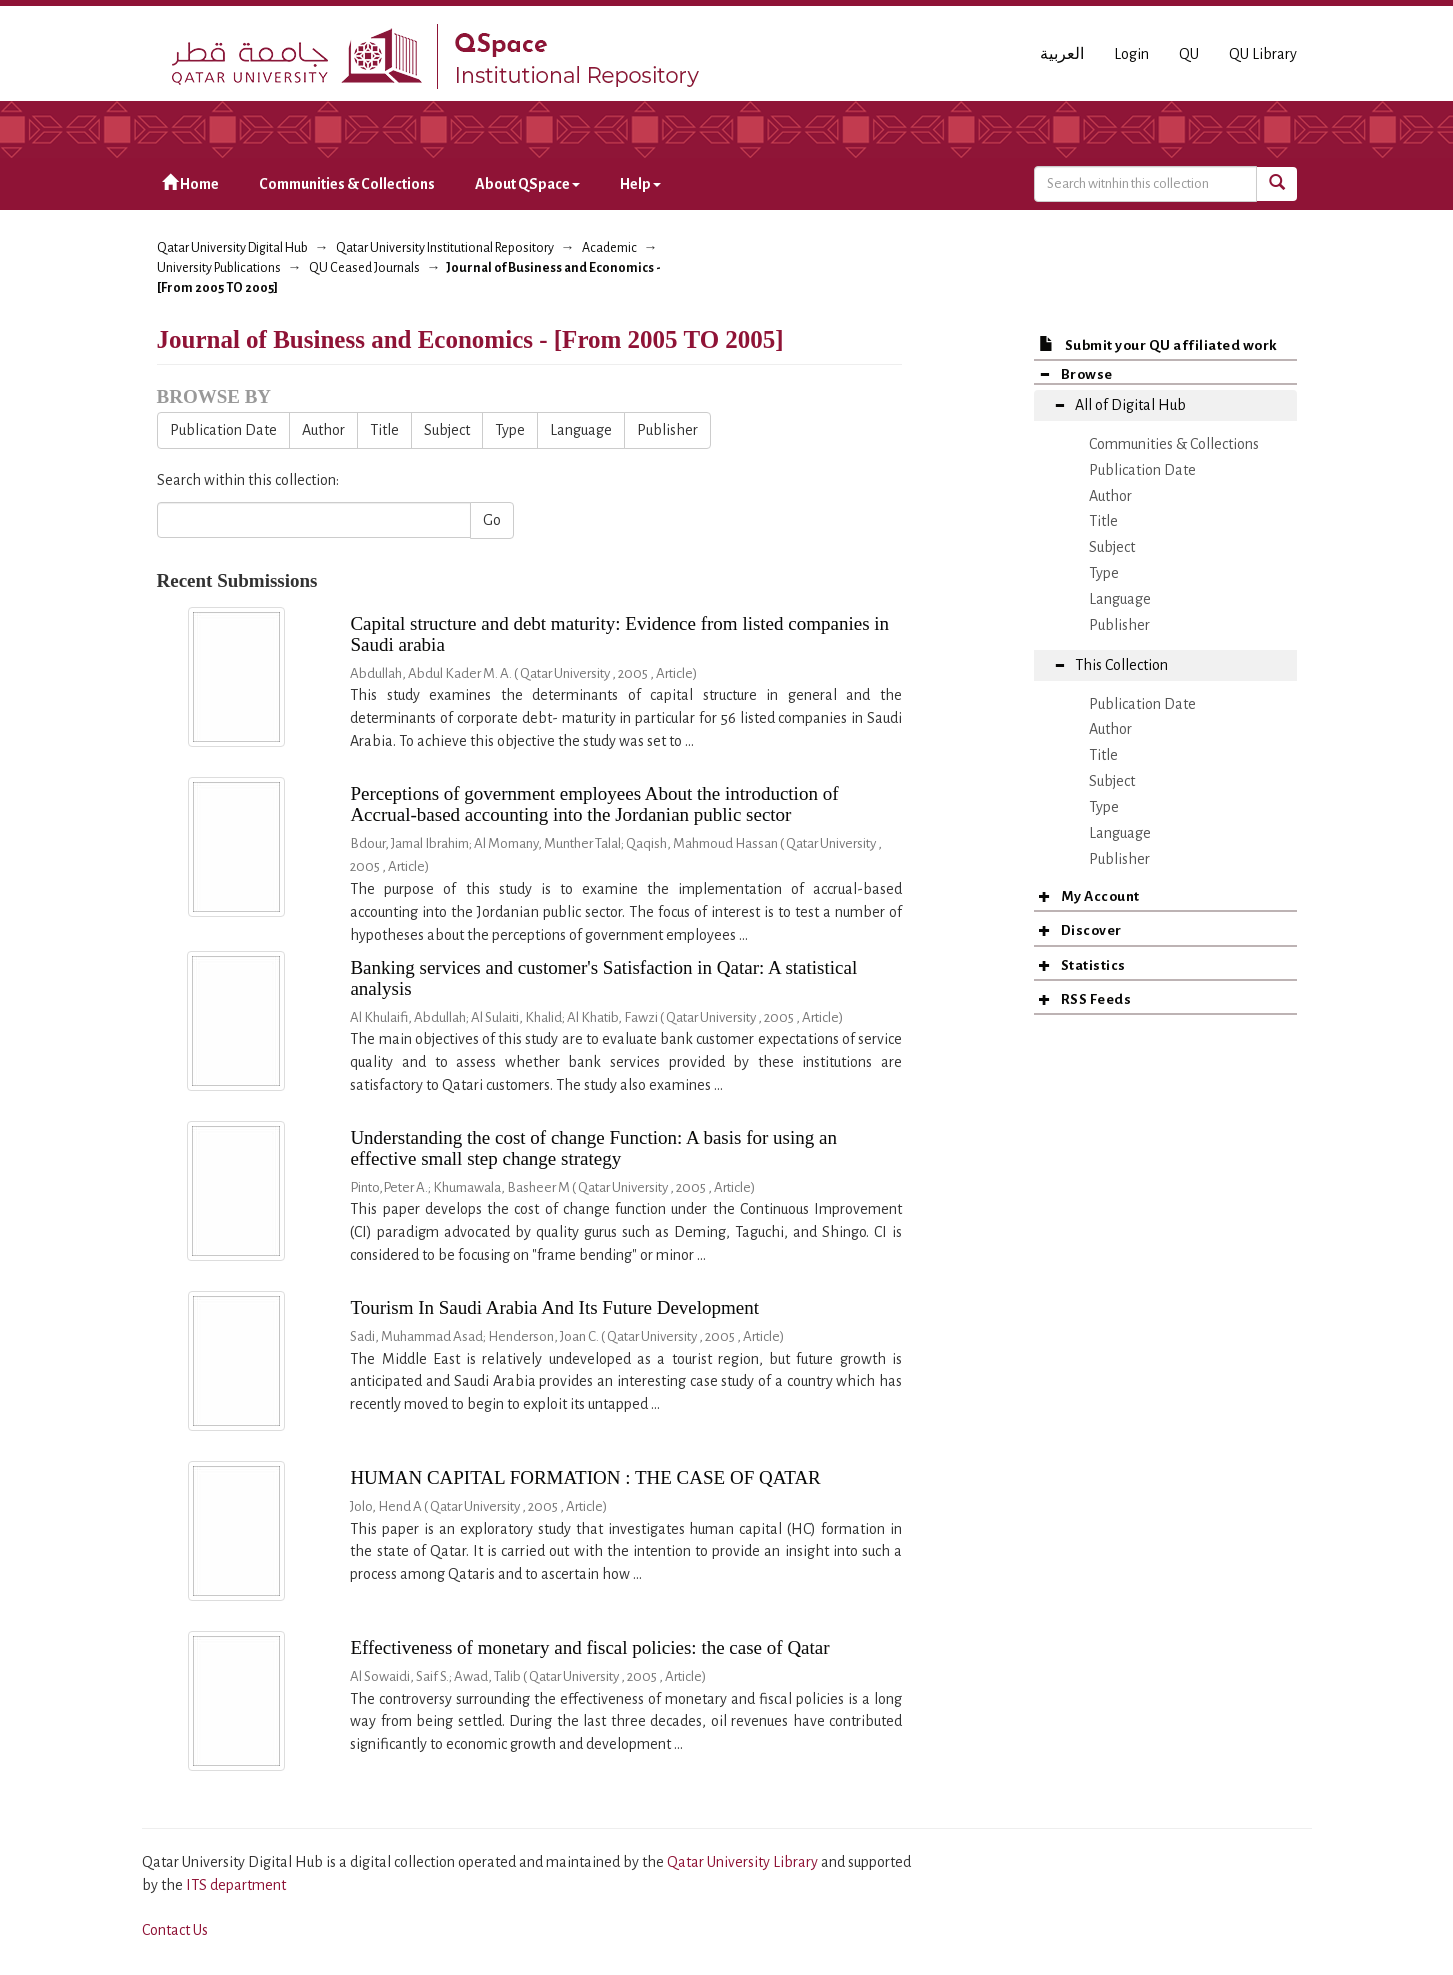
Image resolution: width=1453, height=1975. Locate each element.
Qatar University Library (744, 1862)
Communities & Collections (347, 184)
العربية (1062, 54)
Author (323, 430)
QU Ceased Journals (364, 268)
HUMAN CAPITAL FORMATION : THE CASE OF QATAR (585, 1477)
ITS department (236, 1885)
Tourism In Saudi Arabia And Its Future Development (554, 1307)
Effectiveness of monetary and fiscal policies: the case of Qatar (589, 1647)
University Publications (219, 268)
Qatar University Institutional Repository (445, 248)
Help (640, 184)
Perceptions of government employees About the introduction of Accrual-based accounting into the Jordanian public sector (594, 804)
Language (581, 430)
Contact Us (175, 1930)
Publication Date (223, 430)
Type (510, 430)
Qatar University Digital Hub (232, 248)
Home (190, 183)
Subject (447, 430)
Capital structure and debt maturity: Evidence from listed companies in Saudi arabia (619, 634)
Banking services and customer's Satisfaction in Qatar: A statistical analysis (603, 978)
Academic (609, 248)
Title (384, 430)
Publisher (667, 430)
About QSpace (527, 184)
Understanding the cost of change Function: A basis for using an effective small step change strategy (593, 1148)
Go (492, 520)
